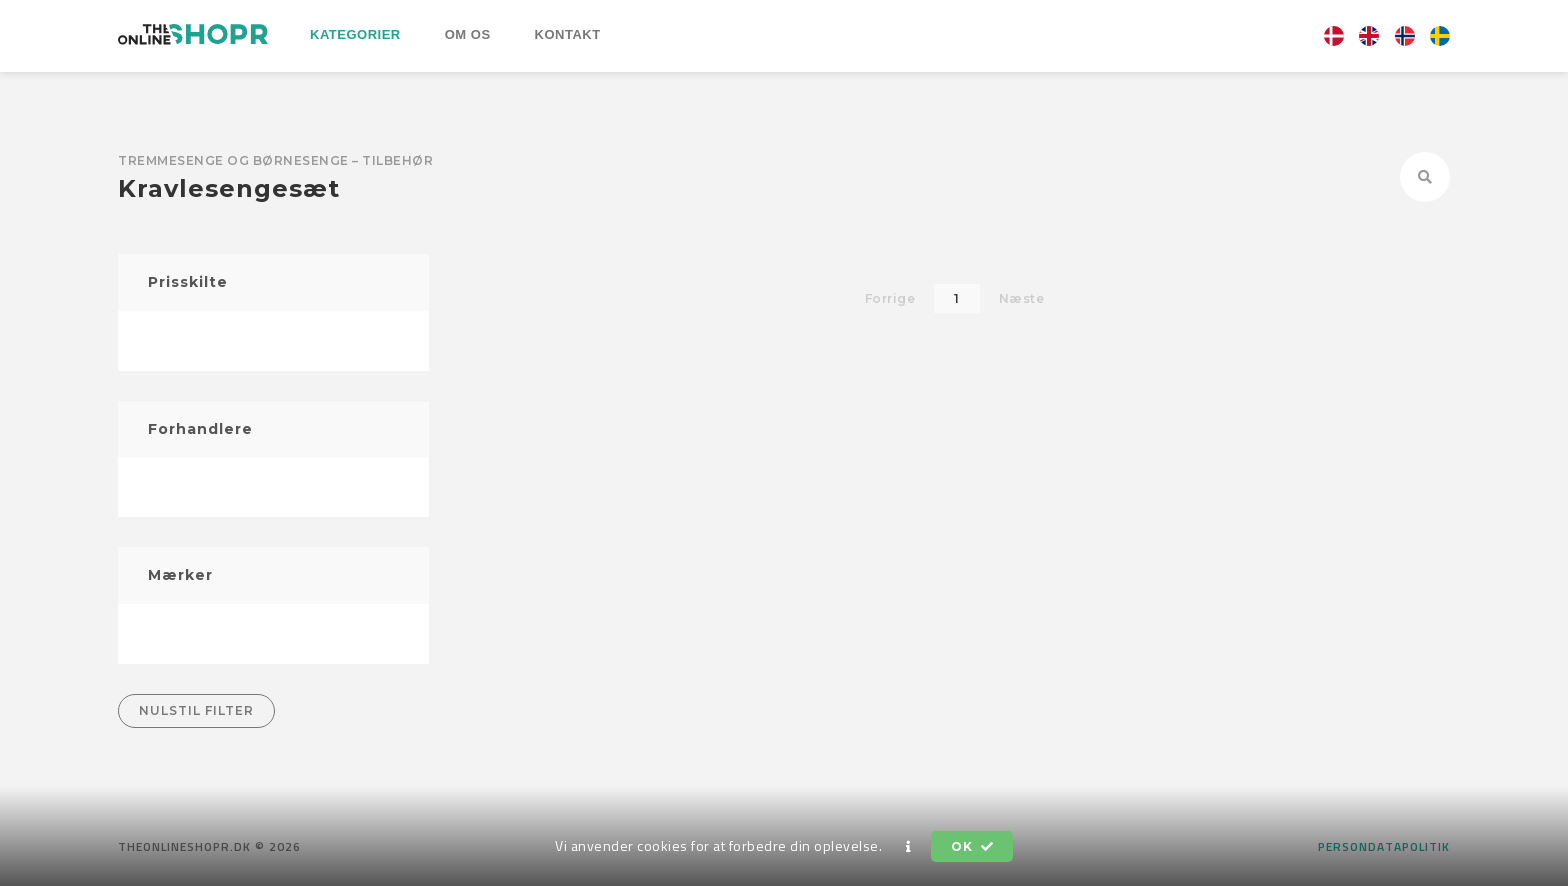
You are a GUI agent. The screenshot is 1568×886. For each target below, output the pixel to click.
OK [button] (972, 846)
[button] (909, 847)
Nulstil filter (196, 710)
